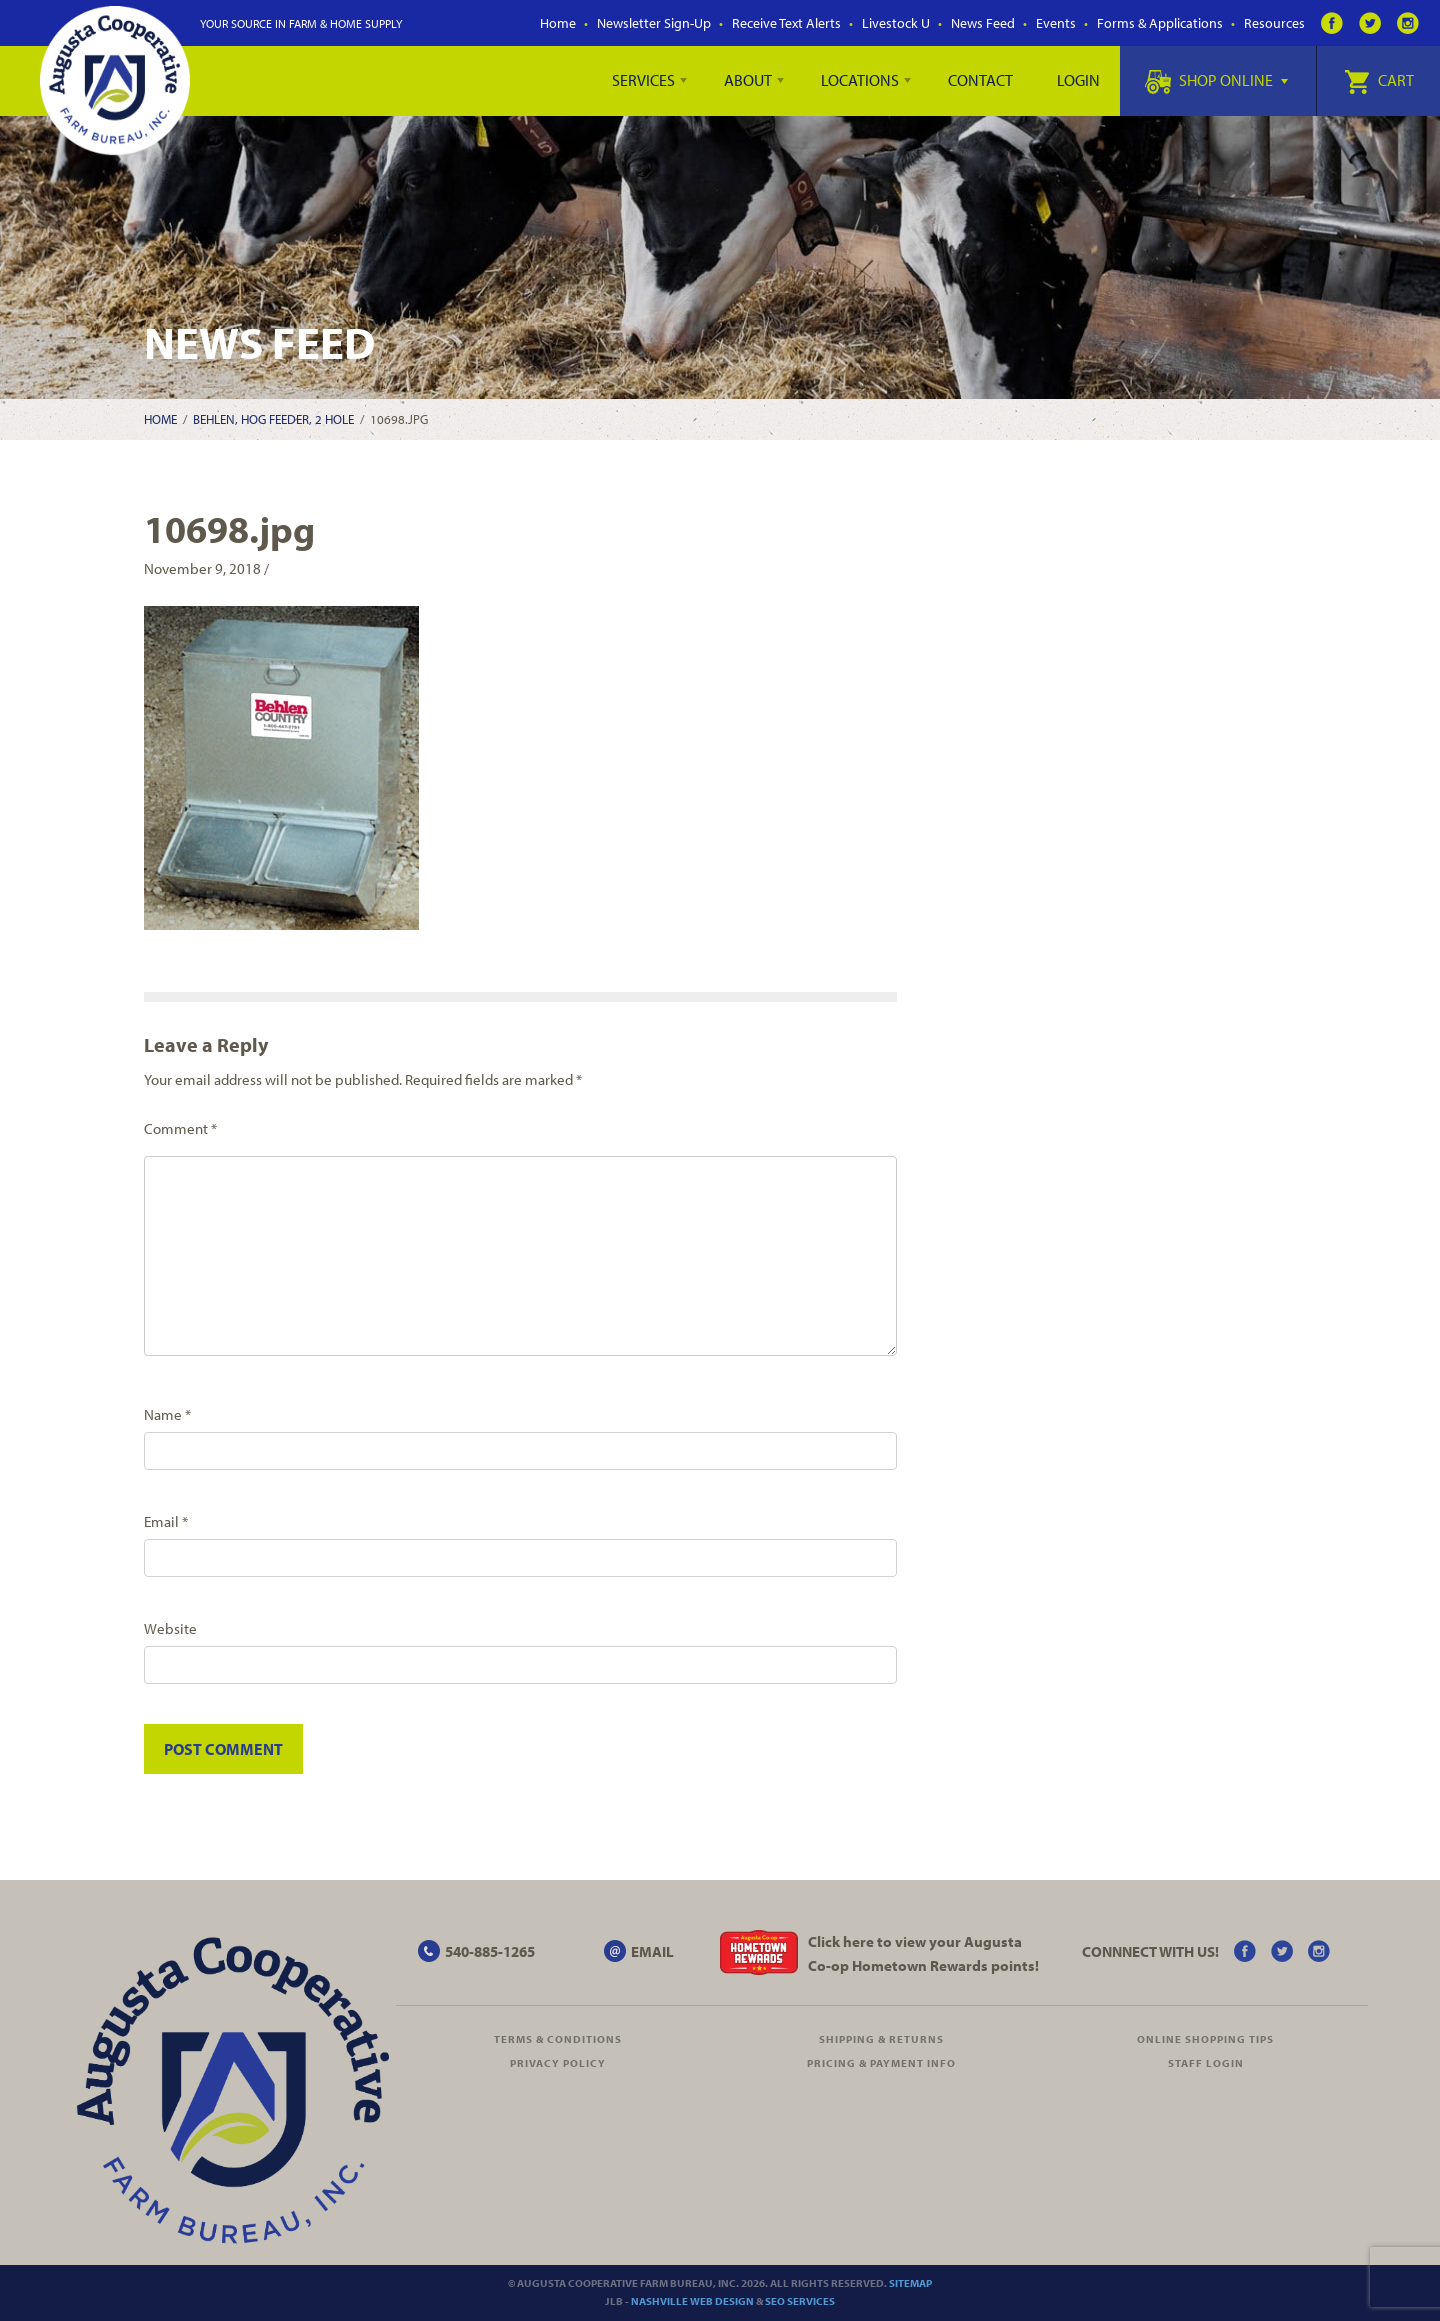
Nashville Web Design (692, 2301)
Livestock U (896, 23)
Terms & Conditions (558, 2039)
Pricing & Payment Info (881, 2063)
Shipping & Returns (881, 2039)
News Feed (983, 23)
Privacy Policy (558, 2063)
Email (166, 1521)
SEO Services (800, 2301)
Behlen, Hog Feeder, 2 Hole (273, 419)
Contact (980, 80)
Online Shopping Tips (1205, 2039)
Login (1078, 80)
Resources (1274, 23)
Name (167, 1414)
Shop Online (1216, 80)
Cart (1379, 80)
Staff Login (1206, 2063)
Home (558, 23)
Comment (180, 1128)
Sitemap (910, 2283)
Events (1056, 23)
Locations (860, 80)
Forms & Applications (1160, 23)
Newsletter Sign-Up (654, 23)
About (748, 80)
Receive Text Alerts (786, 23)
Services (643, 80)
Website (170, 1628)
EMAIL (652, 1951)
